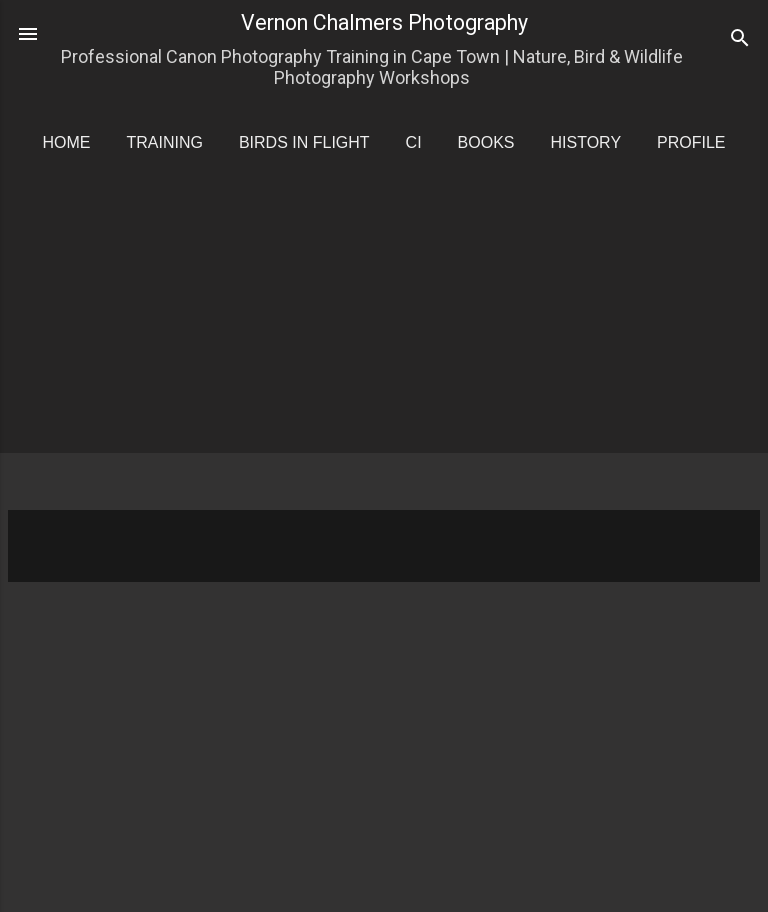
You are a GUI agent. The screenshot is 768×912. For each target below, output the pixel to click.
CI (414, 142)
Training (164, 142)
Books (486, 142)
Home (66, 142)
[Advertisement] (388, 350)
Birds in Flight (304, 142)
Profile (691, 142)
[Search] (740, 40)
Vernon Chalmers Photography (384, 22)
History (586, 142)
